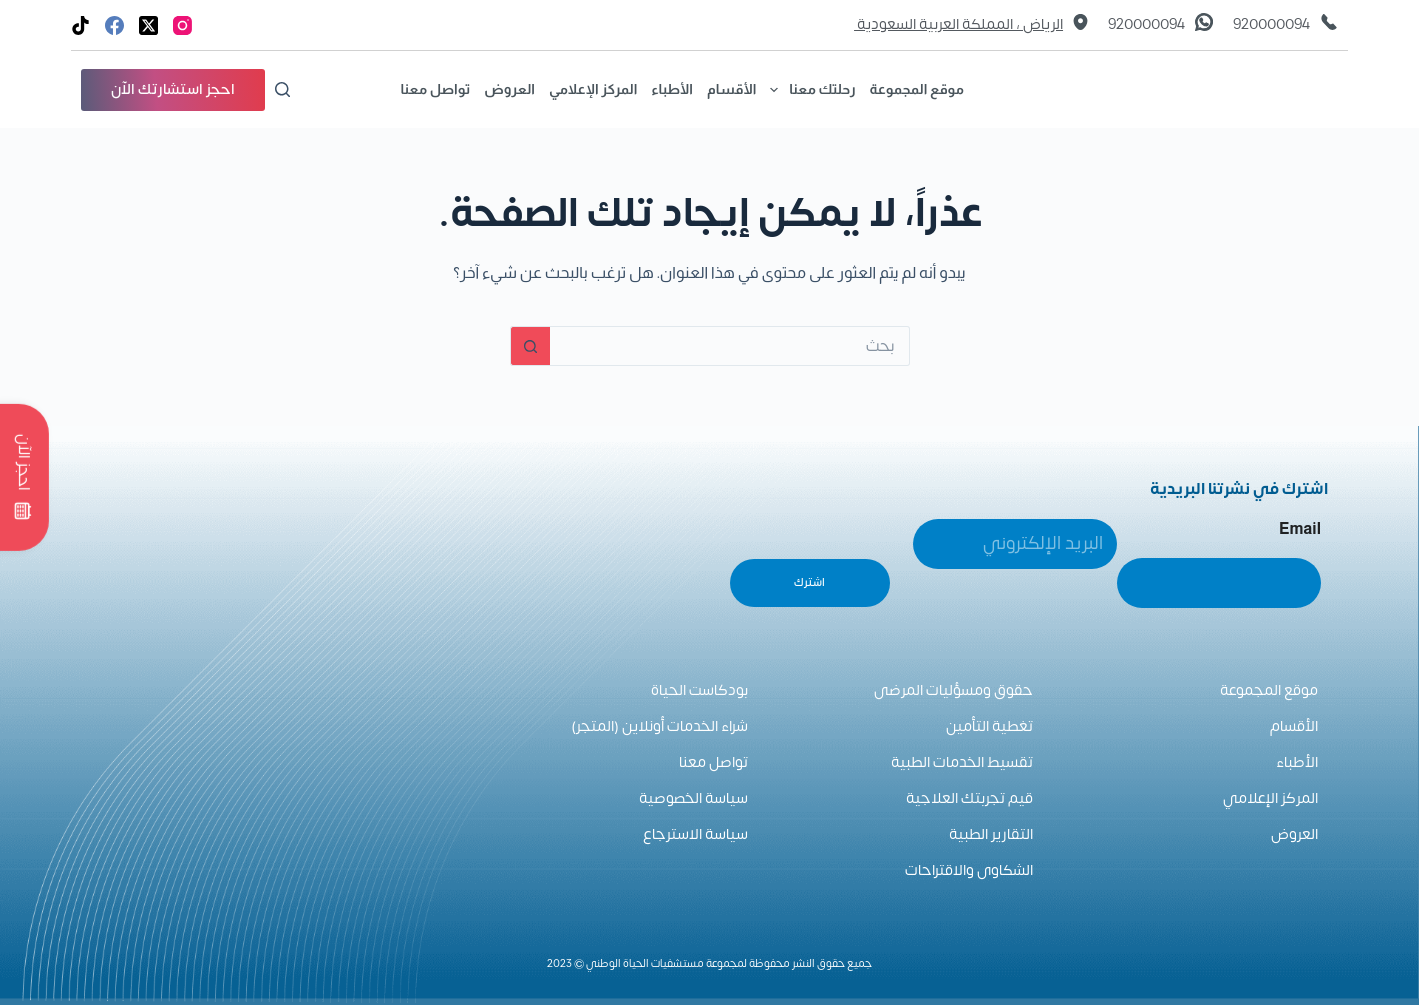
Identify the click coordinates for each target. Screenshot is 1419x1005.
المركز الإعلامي (593, 89)
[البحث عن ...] (730, 346)
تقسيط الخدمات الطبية (962, 762)
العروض (509, 89)
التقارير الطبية (991, 834)
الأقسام (731, 89)
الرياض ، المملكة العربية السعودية (958, 25)
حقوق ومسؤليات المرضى (953, 690)
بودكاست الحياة (699, 690)
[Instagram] (182, 25)
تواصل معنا (435, 89)
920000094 (1271, 25)
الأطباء (672, 89)
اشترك (809, 582)
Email (1300, 528)
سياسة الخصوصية (693, 798)
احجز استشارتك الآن (173, 89)
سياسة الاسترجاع (695, 834)
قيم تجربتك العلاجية (969, 798)
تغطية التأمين (989, 726)
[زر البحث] (530, 346)
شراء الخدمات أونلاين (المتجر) (659, 726)
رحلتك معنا (809, 90)
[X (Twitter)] (148, 25)
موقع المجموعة (916, 89)
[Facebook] (114, 25)
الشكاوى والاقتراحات (969, 870)
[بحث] (282, 89)
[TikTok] (80, 25)
